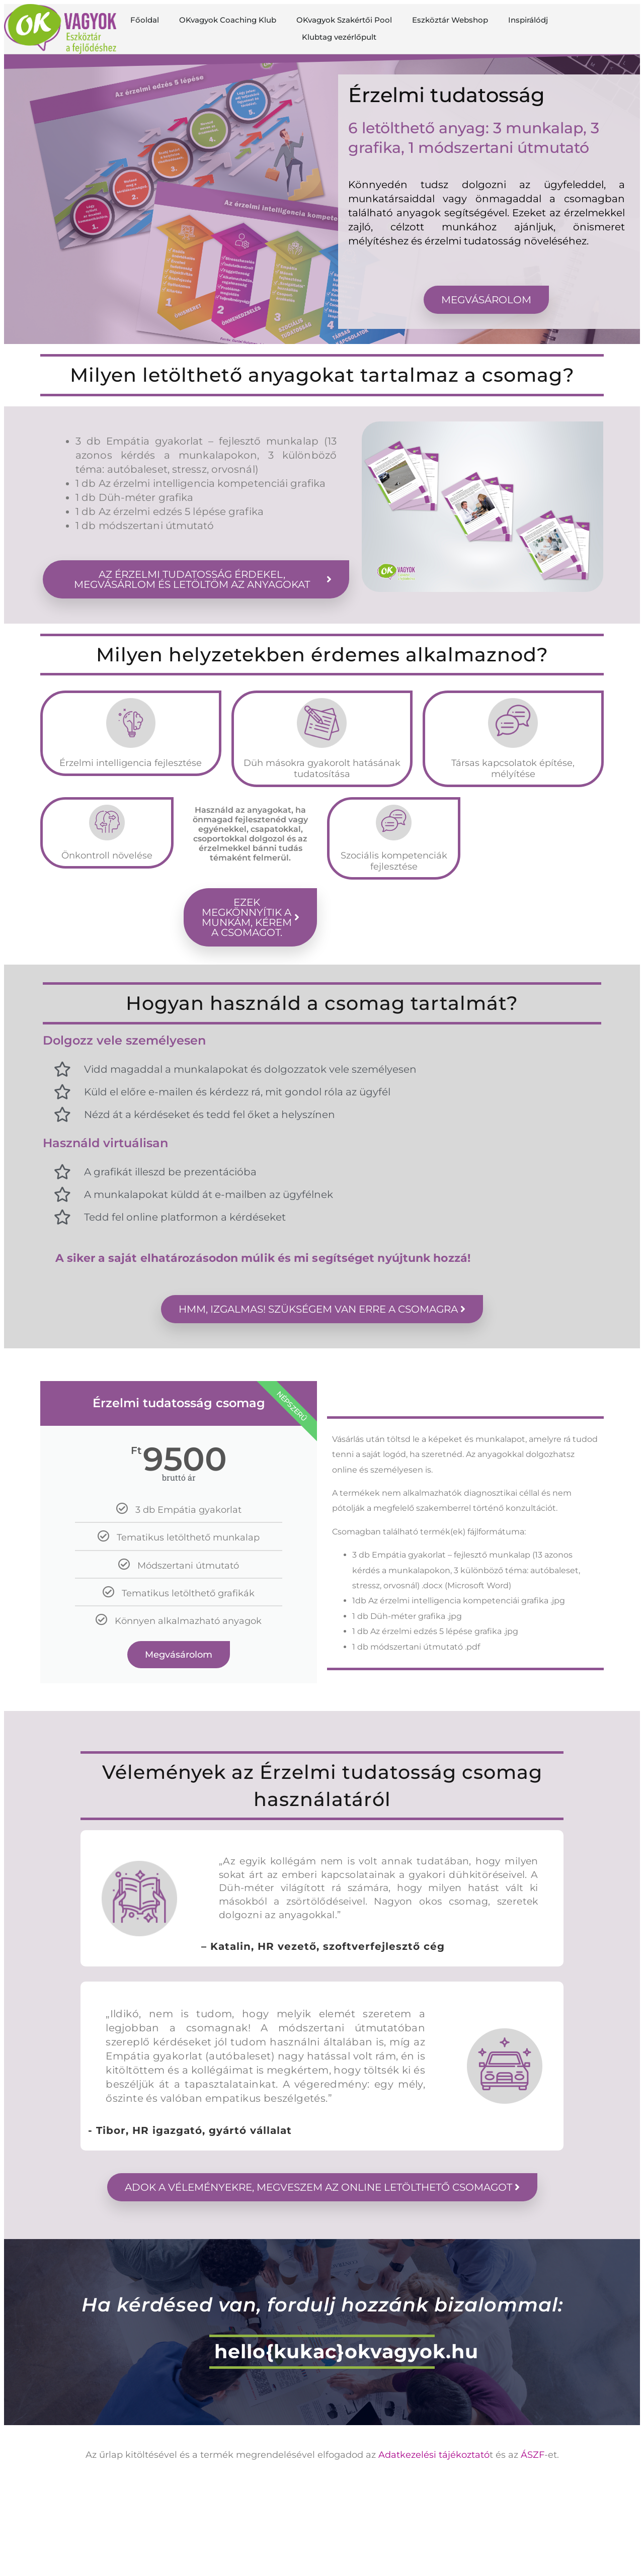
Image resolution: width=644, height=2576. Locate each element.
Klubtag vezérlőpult (339, 37)
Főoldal (144, 20)
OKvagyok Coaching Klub (227, 20)
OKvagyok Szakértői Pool (344, 20)
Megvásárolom (178, 1654)
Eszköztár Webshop (450, 20)
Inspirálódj (528, 20)
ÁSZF (532, 2454)
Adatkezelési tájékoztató (434, 2454)
